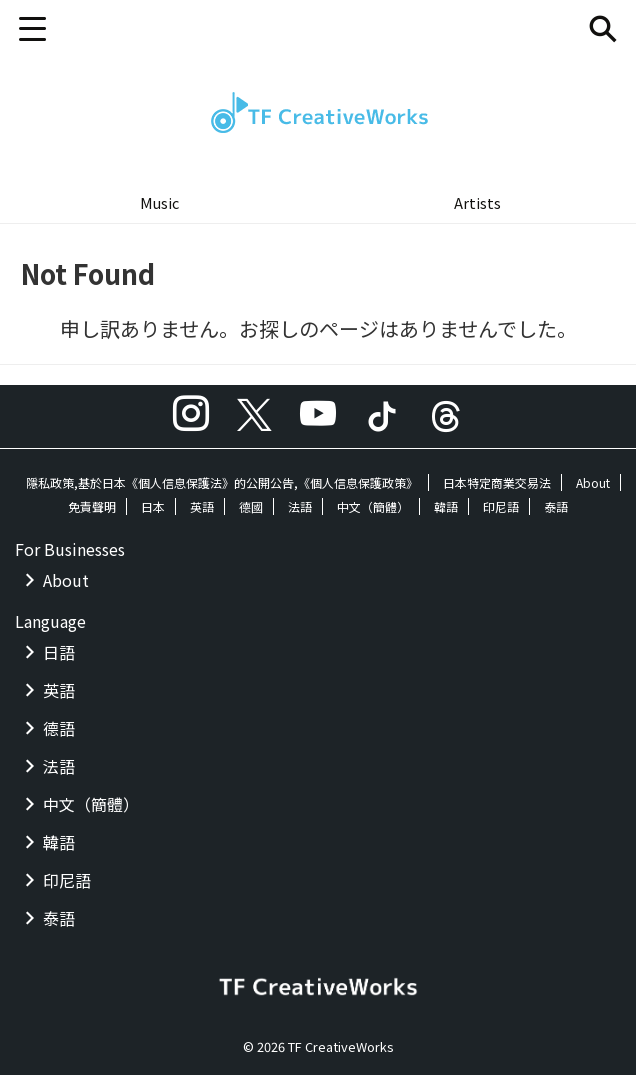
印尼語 (501, 506)
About (593, 482)
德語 (59, 728)
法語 (300, 506)
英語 (202, 506)
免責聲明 (92, 506)
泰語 (556, 506)
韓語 (446, 506)
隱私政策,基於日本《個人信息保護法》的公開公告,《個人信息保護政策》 (222, 482)
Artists (477, 202)
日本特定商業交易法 (497, 482)
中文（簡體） (373, 506)
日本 (153, 506)
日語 (59, 652)
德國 (251, 506)
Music (159, 202)
